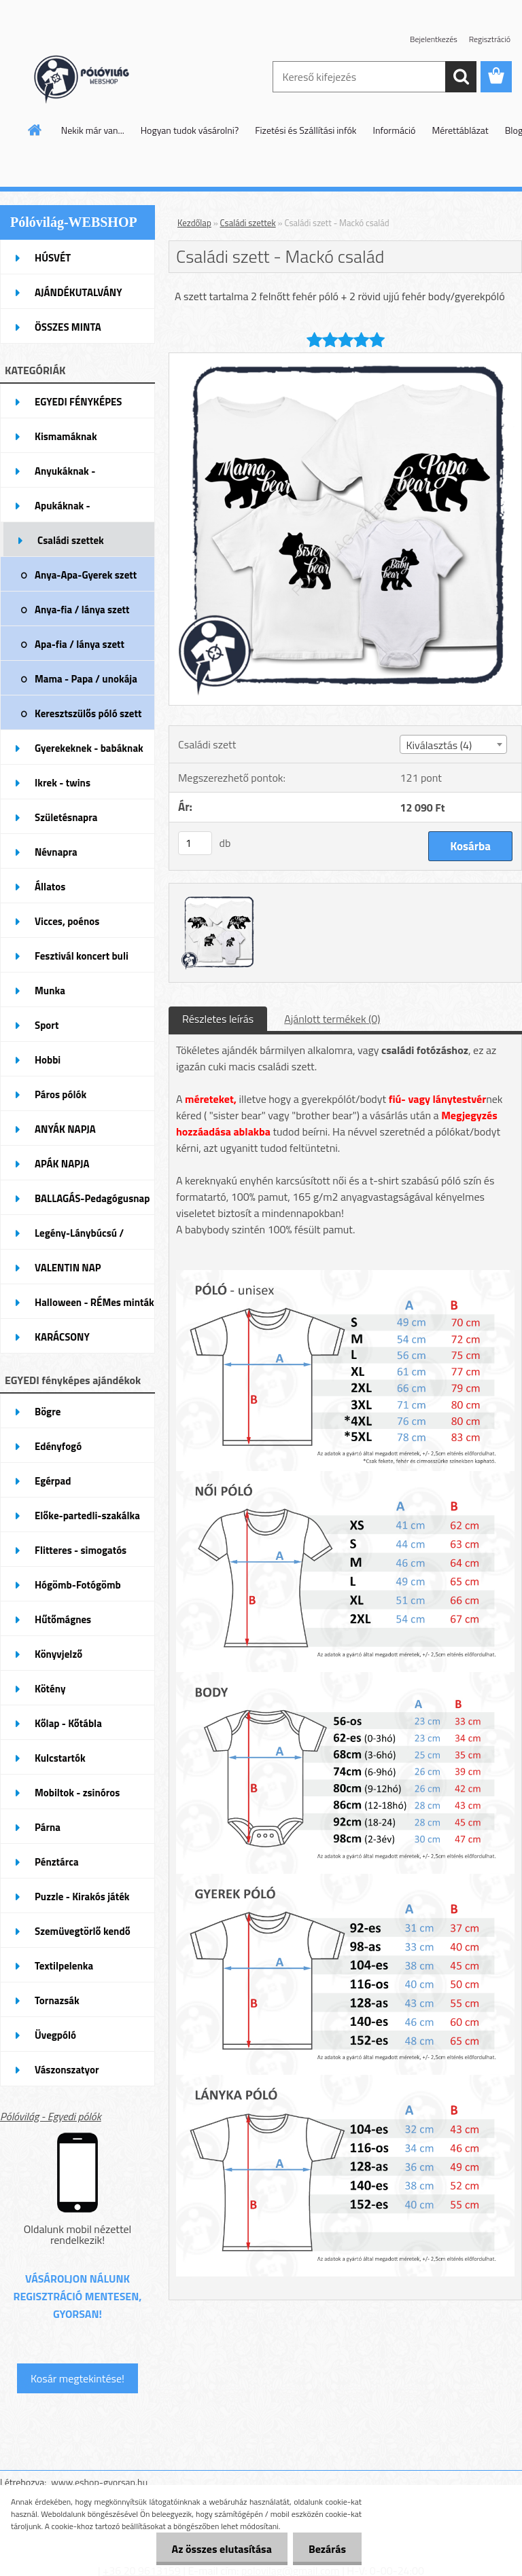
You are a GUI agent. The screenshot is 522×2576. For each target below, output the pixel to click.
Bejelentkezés (433, 39)
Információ (394, 130)
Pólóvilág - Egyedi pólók (50, 2116)
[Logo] (93, 77)
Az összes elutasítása (218, 2549)
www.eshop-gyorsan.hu (99, 2482)
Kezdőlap (194, 223)
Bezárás (326, 2549)
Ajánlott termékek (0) (332, 1019)
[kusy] (195, 843)
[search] (460, 76)
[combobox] (453, 744)
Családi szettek (248, 223)
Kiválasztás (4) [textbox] (439, 745)
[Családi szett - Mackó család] (345, 358)
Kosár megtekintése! (77, 2378)
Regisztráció (489, 39)
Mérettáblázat (460, 130)
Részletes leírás (218, 1019)
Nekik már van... (92, 130)
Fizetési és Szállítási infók (305, 130)
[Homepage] (35, 129)
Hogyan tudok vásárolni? (190, 130)
